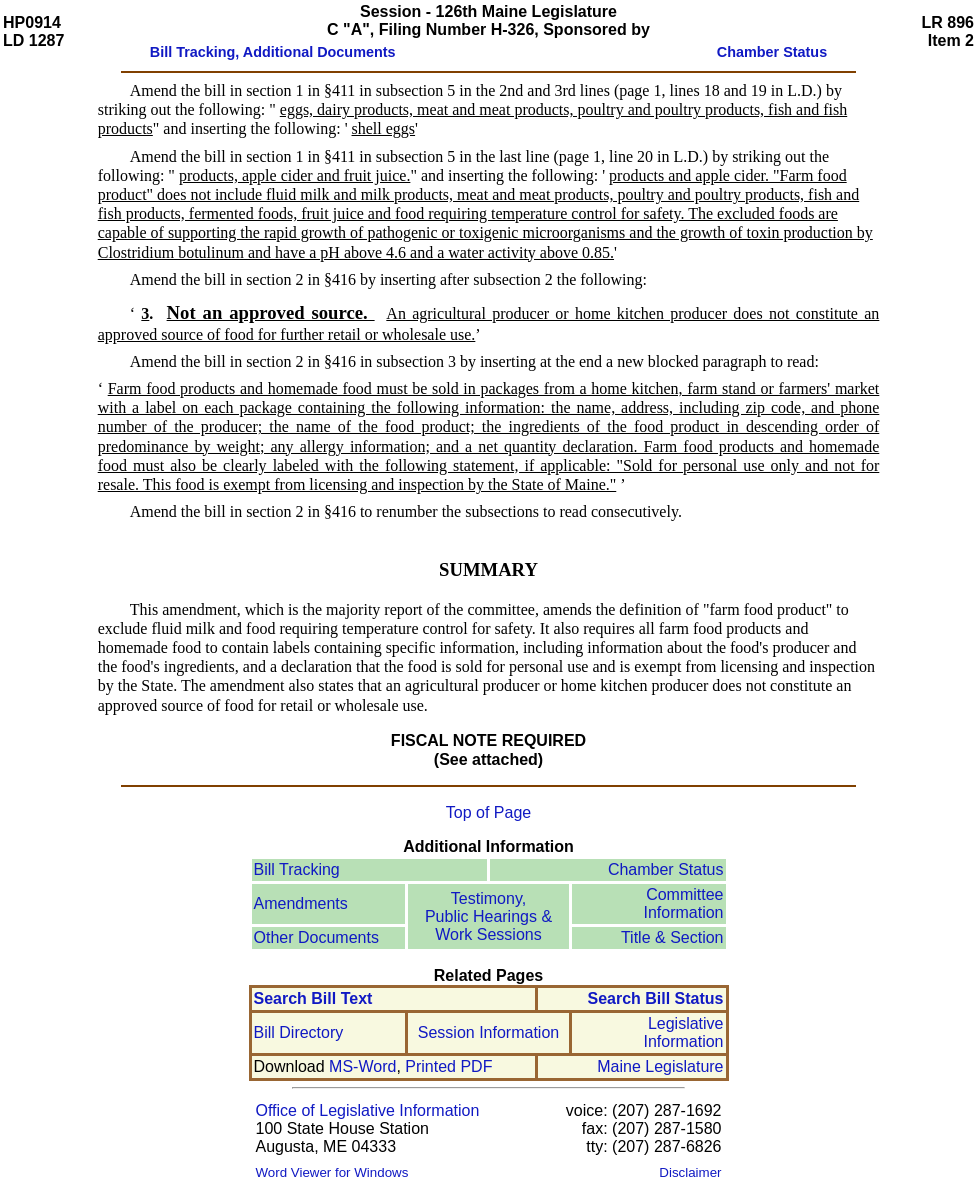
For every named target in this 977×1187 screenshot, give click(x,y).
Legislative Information (683, 1032)
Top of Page (488, 812)
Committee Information (683, 903)
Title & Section (672, 937)
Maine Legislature (660, 1066)
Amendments (301, 903)
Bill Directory (299, 1032)
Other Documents (316, 937)
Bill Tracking (297, 869)
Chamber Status (666, 869)
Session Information (488, 1032)
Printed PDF (448, 1066)
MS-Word (362, 1066)
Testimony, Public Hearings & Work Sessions (488, 916)
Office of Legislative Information (368, 1110)
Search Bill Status (655, 998)
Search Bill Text (313, 998)
